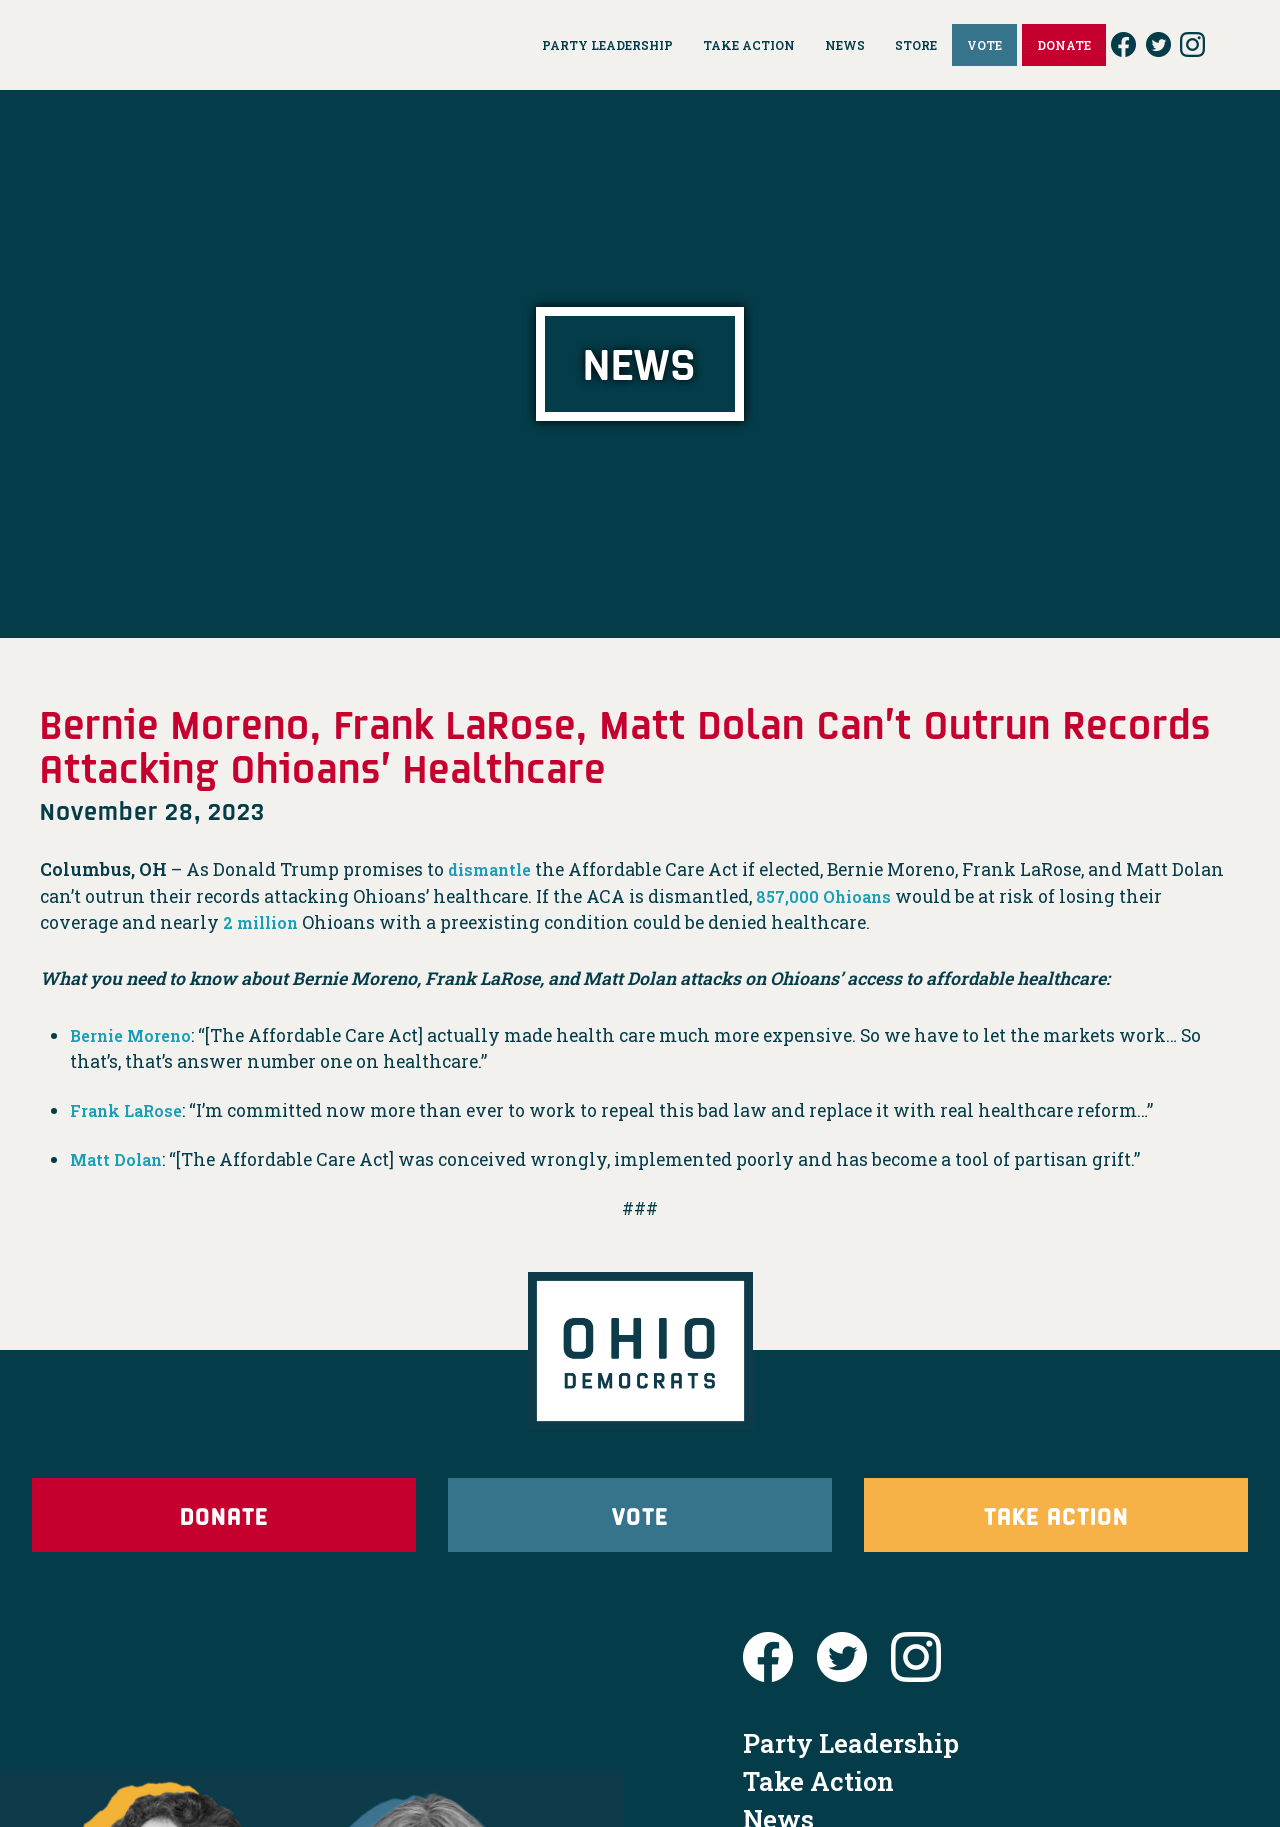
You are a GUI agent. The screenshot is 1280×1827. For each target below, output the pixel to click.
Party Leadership (851, 1765)
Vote (640, 1525)
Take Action (1056, 1525)
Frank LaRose (133, 1110)
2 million (265, 922)
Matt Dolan (121, 1159)
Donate (224, 1525)
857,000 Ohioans (829, 896)
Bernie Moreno (138, 1035)
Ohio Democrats (201, 45)
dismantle (494, 869)
